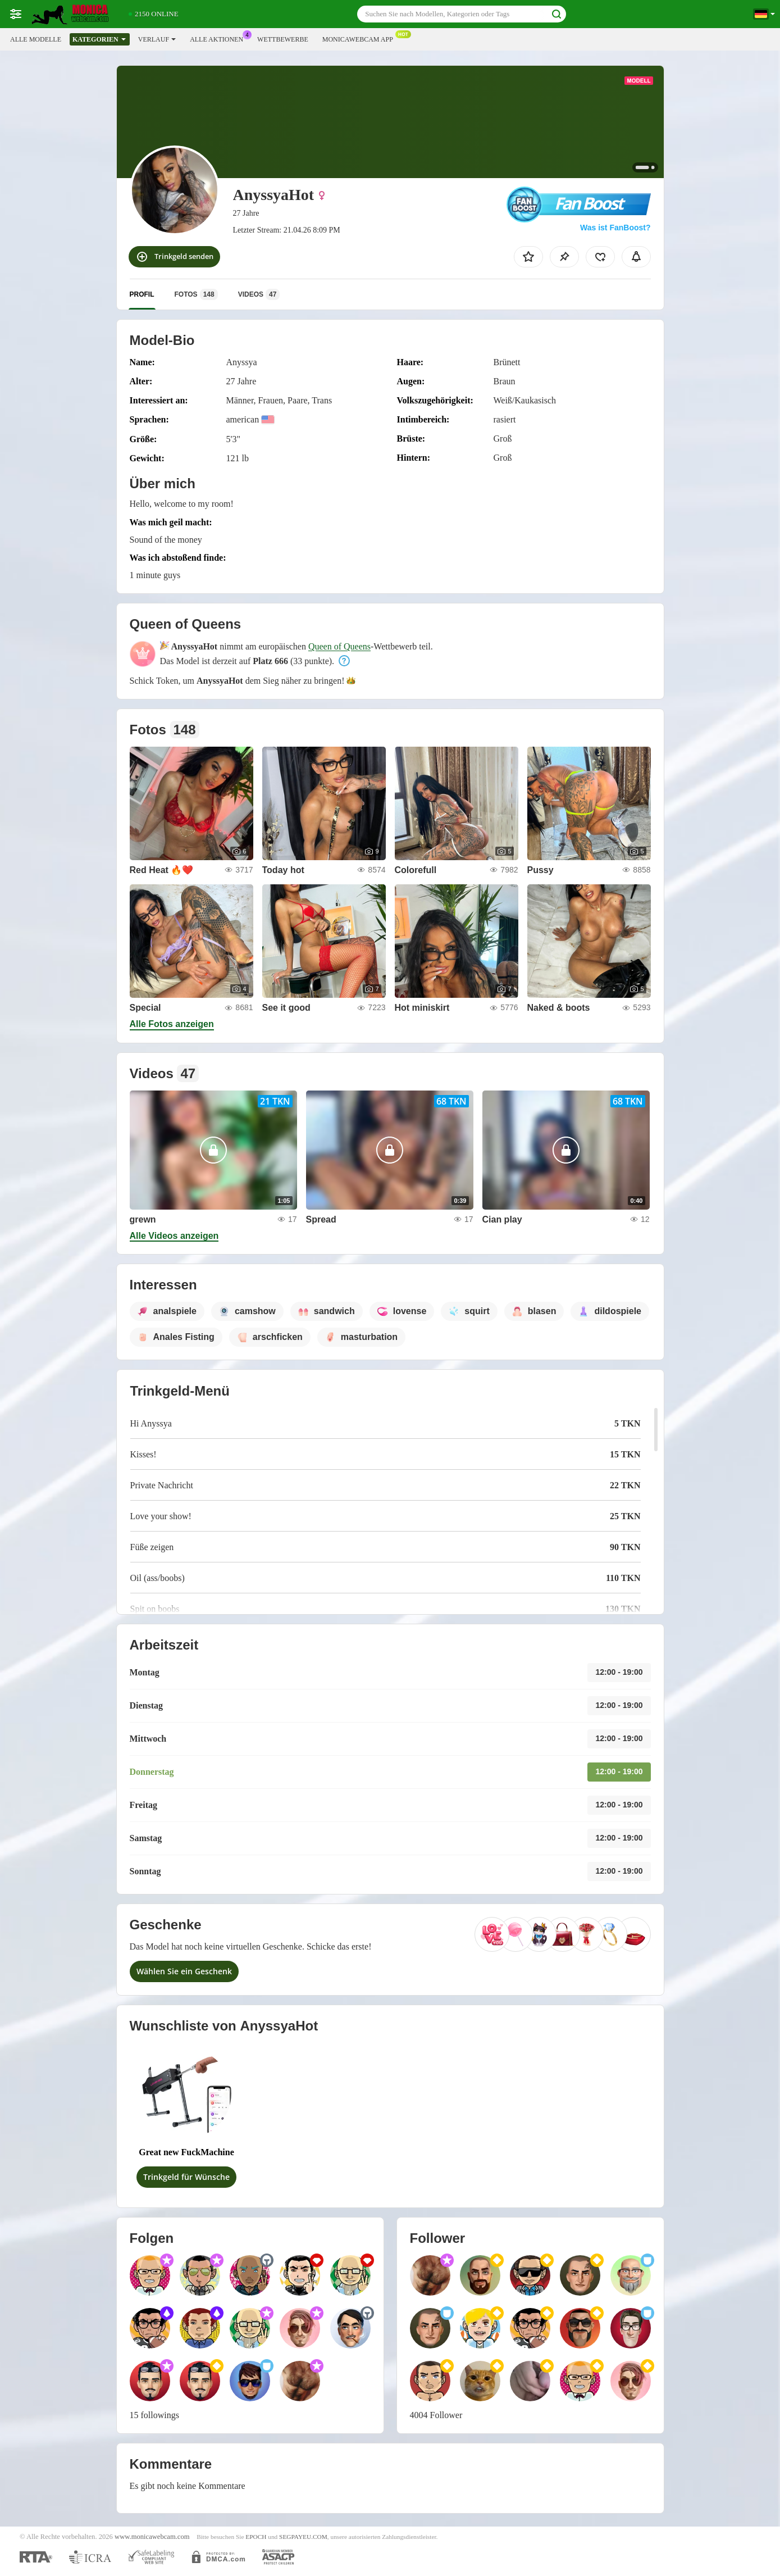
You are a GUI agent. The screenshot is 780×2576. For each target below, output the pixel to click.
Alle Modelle (35, 39)
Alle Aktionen (219, 38)
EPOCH (255, 2536)
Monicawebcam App (360, 38)
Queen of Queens (339, 646)
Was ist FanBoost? (615, 227)
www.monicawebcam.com (152, 2537)
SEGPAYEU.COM (303, 2536)
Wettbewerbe (282, 39)
